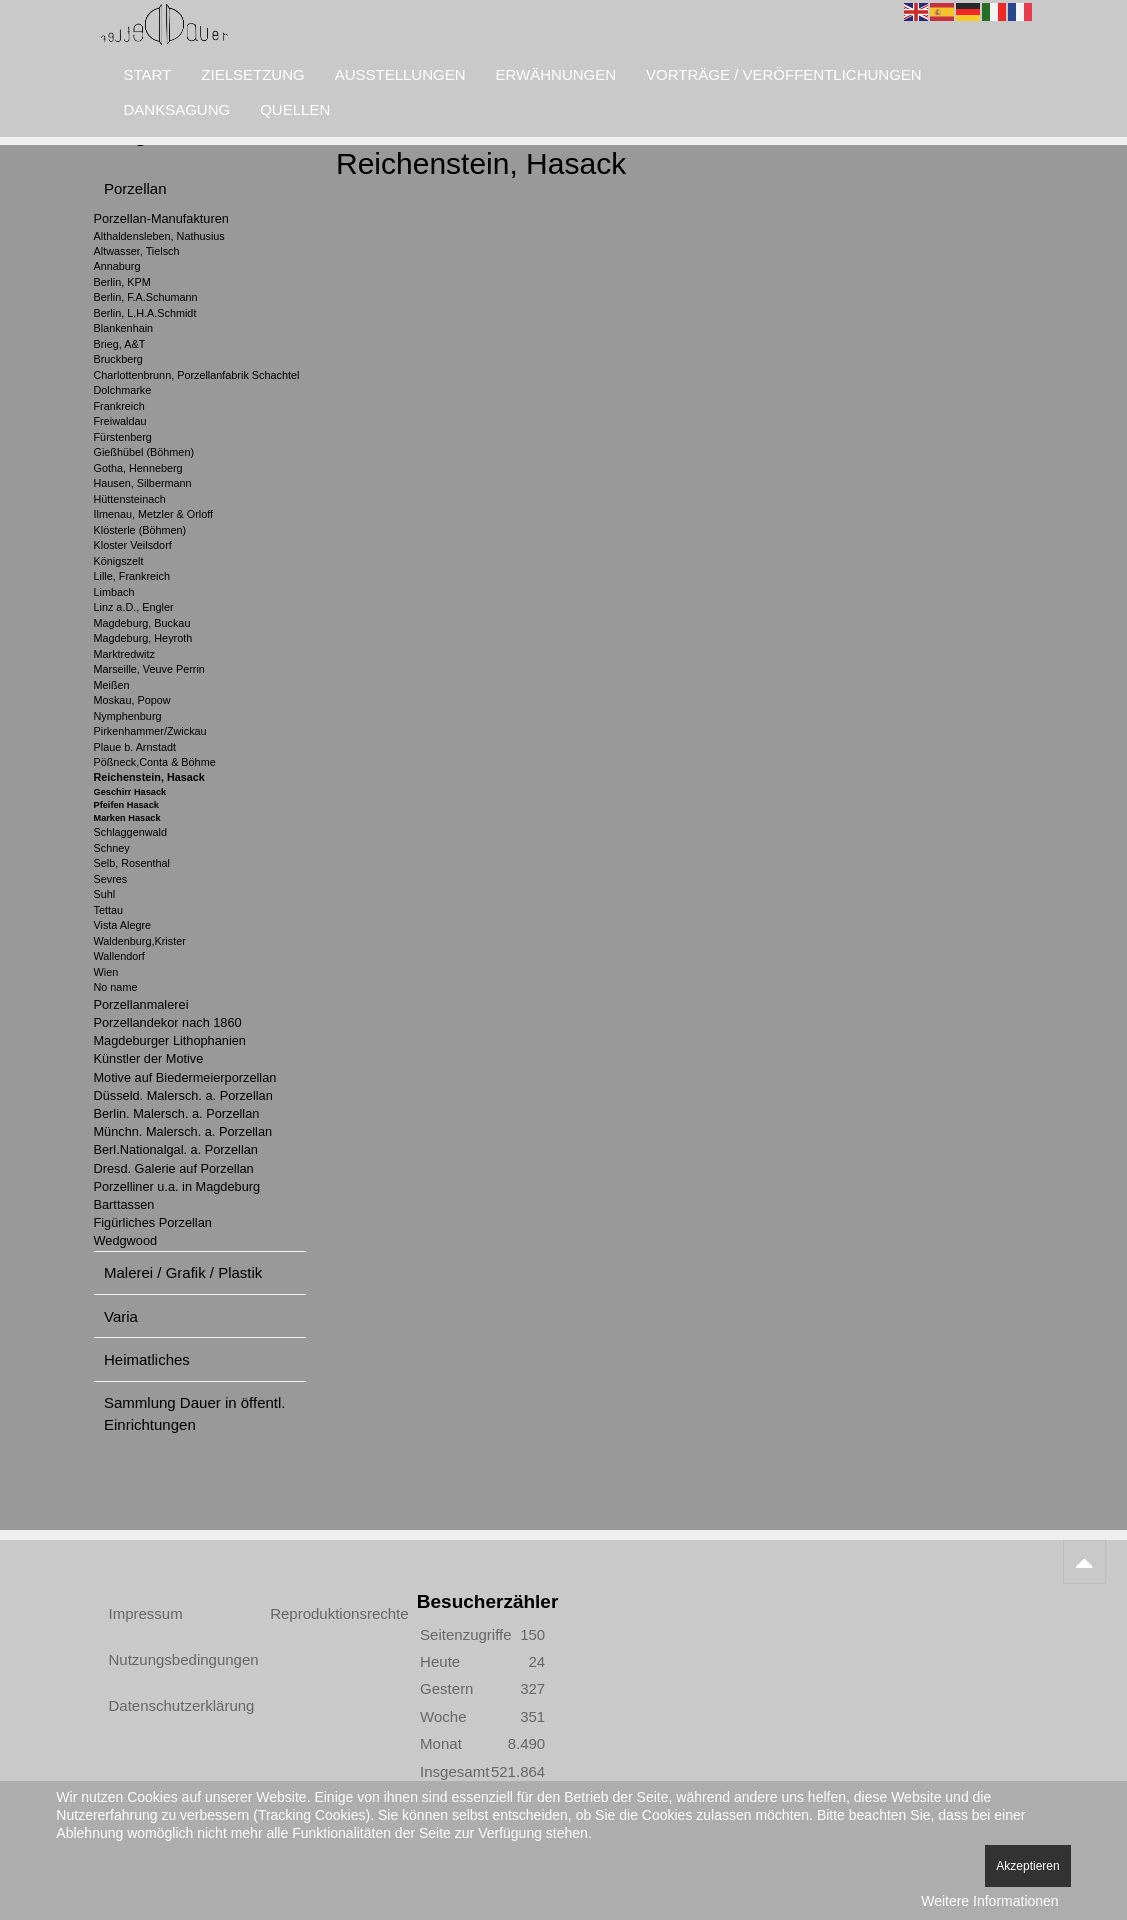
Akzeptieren (1027, 1866)
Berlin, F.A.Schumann (146, 297)
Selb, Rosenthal (132, 863)
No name (116, 987)
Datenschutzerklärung (167, 1705)
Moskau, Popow (132, 700)
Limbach (114, 592)
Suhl (105, 894)
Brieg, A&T (120, 344)
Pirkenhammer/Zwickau (150, 731)
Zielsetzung (252, 74)
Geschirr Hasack (130, 792)
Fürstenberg (123, 437)
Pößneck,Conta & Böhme (155, 762)
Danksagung (177, 109)
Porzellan (135, 188)
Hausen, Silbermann (143, 483)
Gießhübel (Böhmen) (144, 452)
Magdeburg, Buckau (142, 623)
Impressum (146, 1613)
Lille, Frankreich (132, 576)
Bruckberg (118, 359)
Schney (112, 848)
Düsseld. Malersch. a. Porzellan (183, 1095)
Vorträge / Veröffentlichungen (784, 74)
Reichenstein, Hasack (149, 777)
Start (148, 74)
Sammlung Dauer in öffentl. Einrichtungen (195, 1413)
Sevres (111, 879)
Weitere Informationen (989, 1901)
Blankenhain (124, 328)
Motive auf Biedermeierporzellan (185, 1077)
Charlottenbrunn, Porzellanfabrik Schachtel (197, 375)
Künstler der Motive (149, 1058)
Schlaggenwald (130, 832)
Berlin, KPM (122, 282)
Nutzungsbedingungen (167, 1659)
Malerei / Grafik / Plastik (183, 1272)
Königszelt (119, 561)
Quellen (295, 109)
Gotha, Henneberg (138, 468)
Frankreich (119, 406)
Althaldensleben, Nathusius (159, 236)
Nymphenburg (128, 716)
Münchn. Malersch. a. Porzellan (183, 1131)
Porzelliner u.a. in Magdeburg (177, 1186)
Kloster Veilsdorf (133, 545)
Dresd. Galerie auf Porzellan (174, 1168)
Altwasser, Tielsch (137, 251)
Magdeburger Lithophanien (170, 1040)
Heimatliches (147, 1359)
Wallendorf (119, 956)
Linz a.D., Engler (134, 607)
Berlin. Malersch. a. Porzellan (177, 1113)
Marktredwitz (124, 654)
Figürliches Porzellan (153, 1222)
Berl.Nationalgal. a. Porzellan (176, 1149)
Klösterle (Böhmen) (140, 530)
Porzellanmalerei (141, 1004)
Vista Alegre (123, 925)
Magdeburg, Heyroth (143, 638)
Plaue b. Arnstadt (135, 747)
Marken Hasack (127, 818)
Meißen (112, 685)
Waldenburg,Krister (140, 941)
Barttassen (124, 1204)
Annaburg (117, 266)
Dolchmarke (123, 390)
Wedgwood (126, 1240)
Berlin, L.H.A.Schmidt (145, 313)
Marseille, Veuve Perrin (149, 669)
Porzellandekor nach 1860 (168, 1022)
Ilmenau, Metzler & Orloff (154, 514)
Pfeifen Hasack (126, 805)
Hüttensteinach (130, 499)
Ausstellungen (400, 74)
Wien (106, 972)
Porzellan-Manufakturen (161, 218)
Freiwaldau (120, 421)
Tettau (109, 910)
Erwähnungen (556, 74)
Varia (121, 1316)
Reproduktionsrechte (328, 1613)
